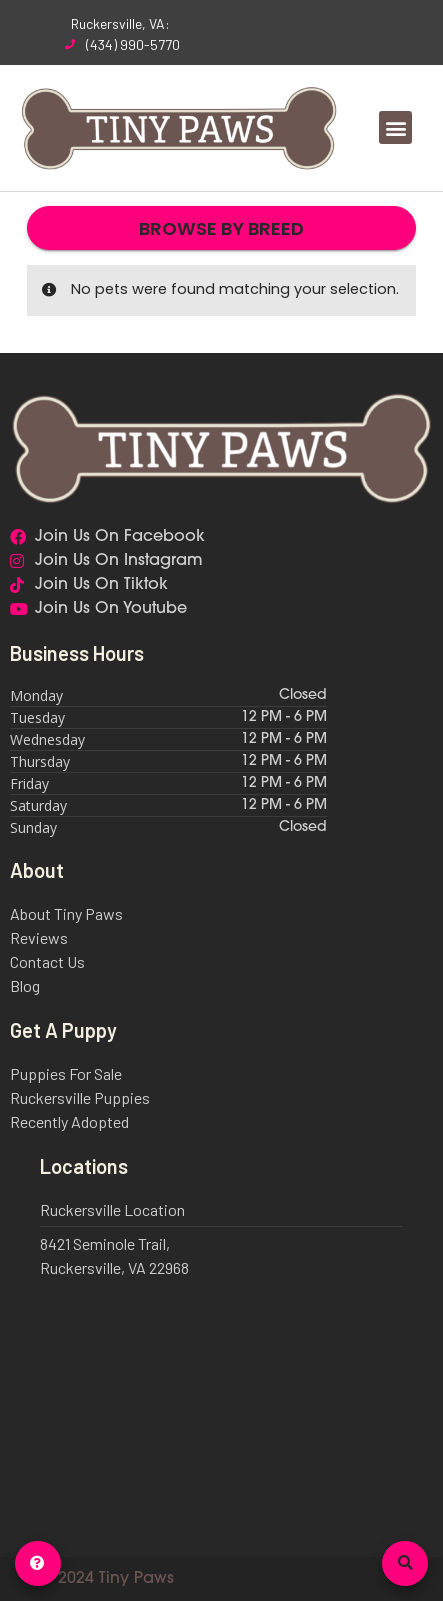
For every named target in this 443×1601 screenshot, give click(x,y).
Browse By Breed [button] (221, 228)
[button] (395, 127)
